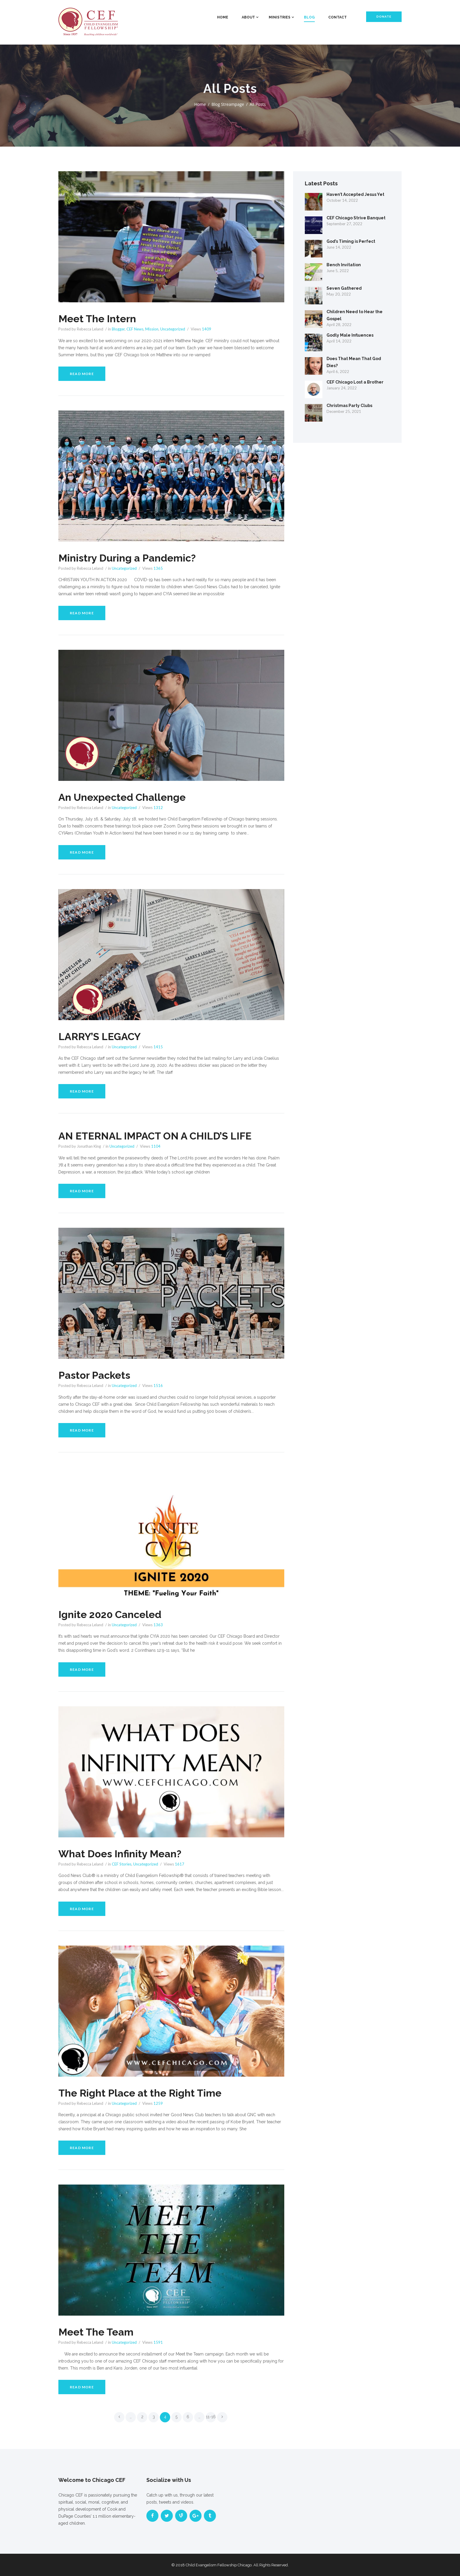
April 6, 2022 (338, 371)
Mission (151, 329)
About (248, 17)
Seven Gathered (344, 288)
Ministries (279, 17)
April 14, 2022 (339, 341)
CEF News (134, 329)
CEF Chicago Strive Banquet (356, 218)
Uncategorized (172, 329)
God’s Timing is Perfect (351, 241)
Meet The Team (97, 2332)
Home (222, 17)
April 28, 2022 (339, 324)
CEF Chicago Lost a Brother (355, 382)
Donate (383, 16)
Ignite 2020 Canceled (112, 1614)
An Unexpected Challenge (125, 797)
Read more (82, 374)
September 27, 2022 (344, 223)
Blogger (118, 329)
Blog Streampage (228, 104)
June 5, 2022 (338, 270)
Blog (309, 17)
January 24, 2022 (342, 388)
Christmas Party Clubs (349, 405)
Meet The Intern (99, 318)
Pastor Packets (96, 1375)
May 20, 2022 (339, 294)
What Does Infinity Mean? (123, 1853)
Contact (337, 17)
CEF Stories (121, 1864)
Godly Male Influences (350, 335)
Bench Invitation (344, 264)
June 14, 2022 (339, 247)
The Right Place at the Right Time (143, 2093)
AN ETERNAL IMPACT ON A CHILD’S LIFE (160, 1136)
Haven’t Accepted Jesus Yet (355, 194)
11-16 (211, 2416)
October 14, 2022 (342, 200)
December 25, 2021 (344, 411)
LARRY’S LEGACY (101, 1036)
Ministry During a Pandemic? (130, 558)
